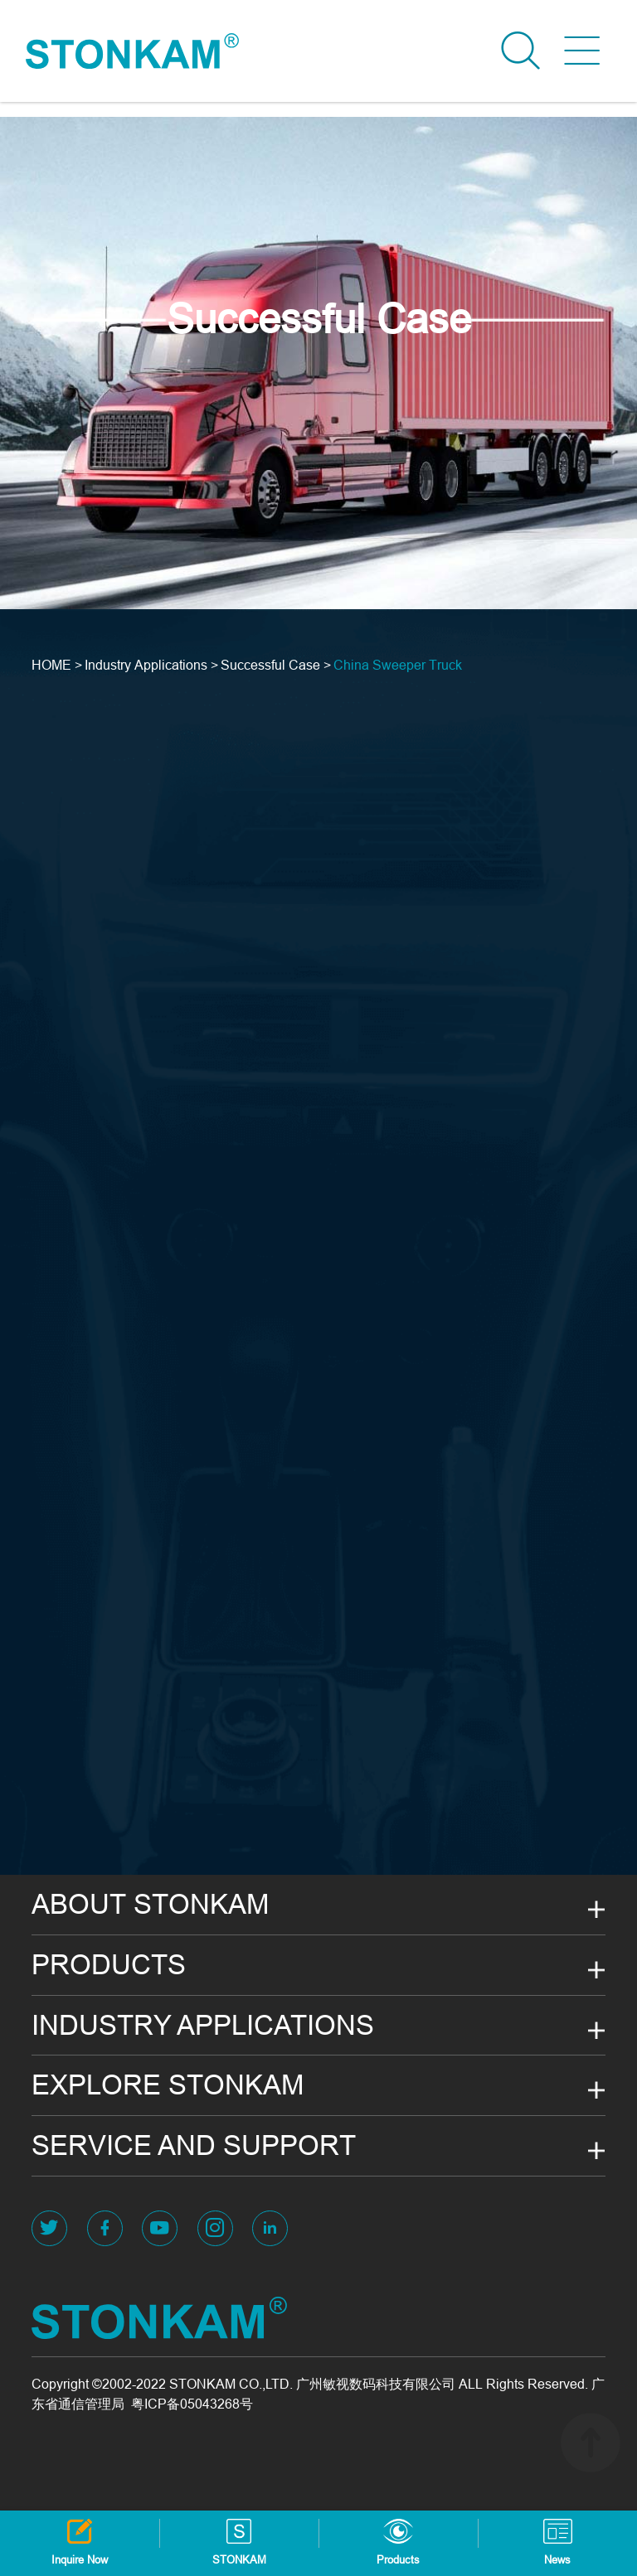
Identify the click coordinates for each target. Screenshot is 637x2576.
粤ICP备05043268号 (192, 2403)
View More (91, 321)
